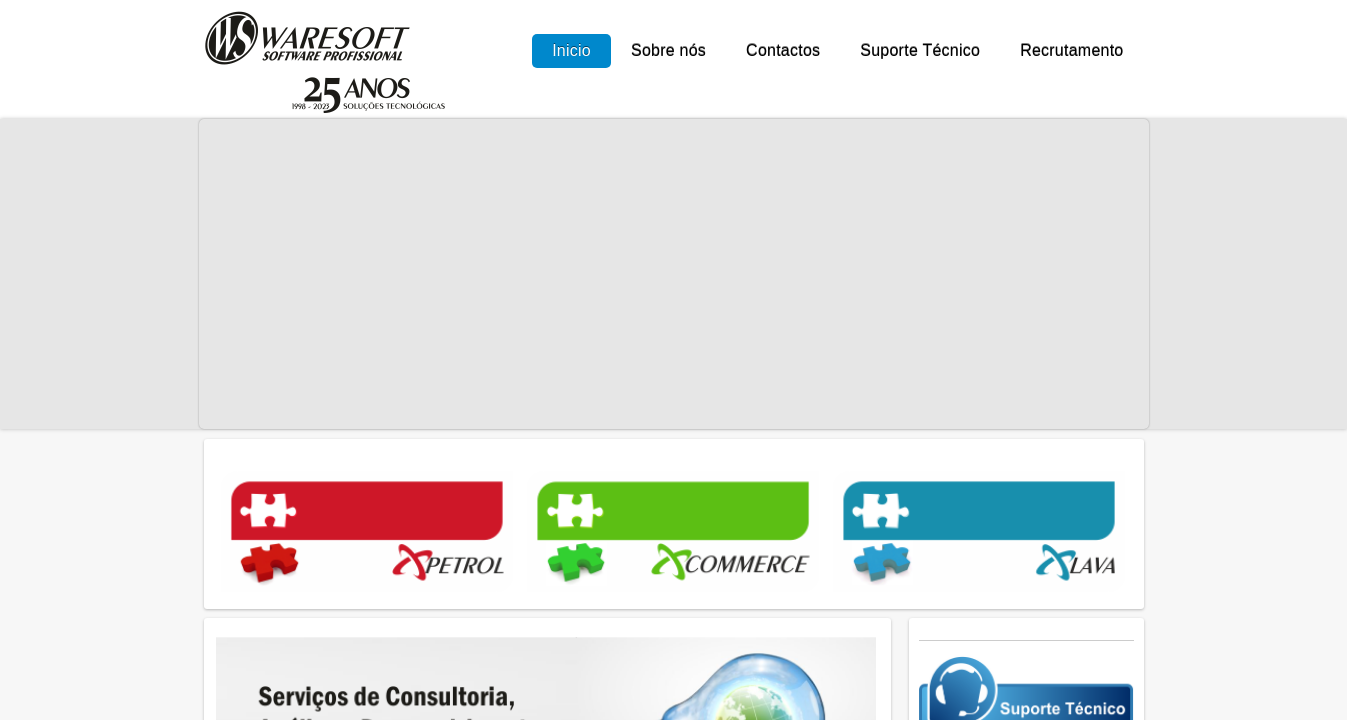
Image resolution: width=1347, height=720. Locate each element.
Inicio (571, 50)
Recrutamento (1071, 50)
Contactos (783, 50)
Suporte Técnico (920, 50)
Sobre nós (668, 50)
